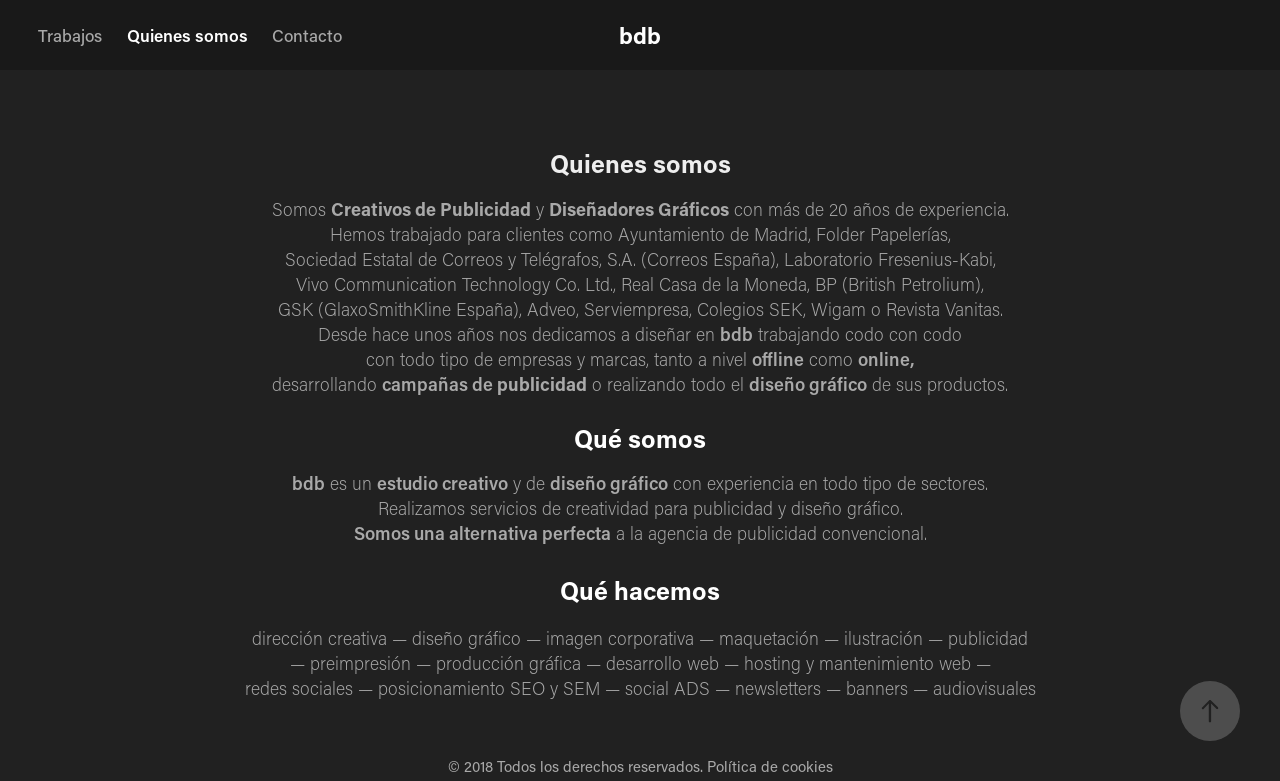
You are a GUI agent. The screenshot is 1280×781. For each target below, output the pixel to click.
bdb (640, 35)
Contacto (307, 35)
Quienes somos (187, 35)
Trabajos (70, 35)
